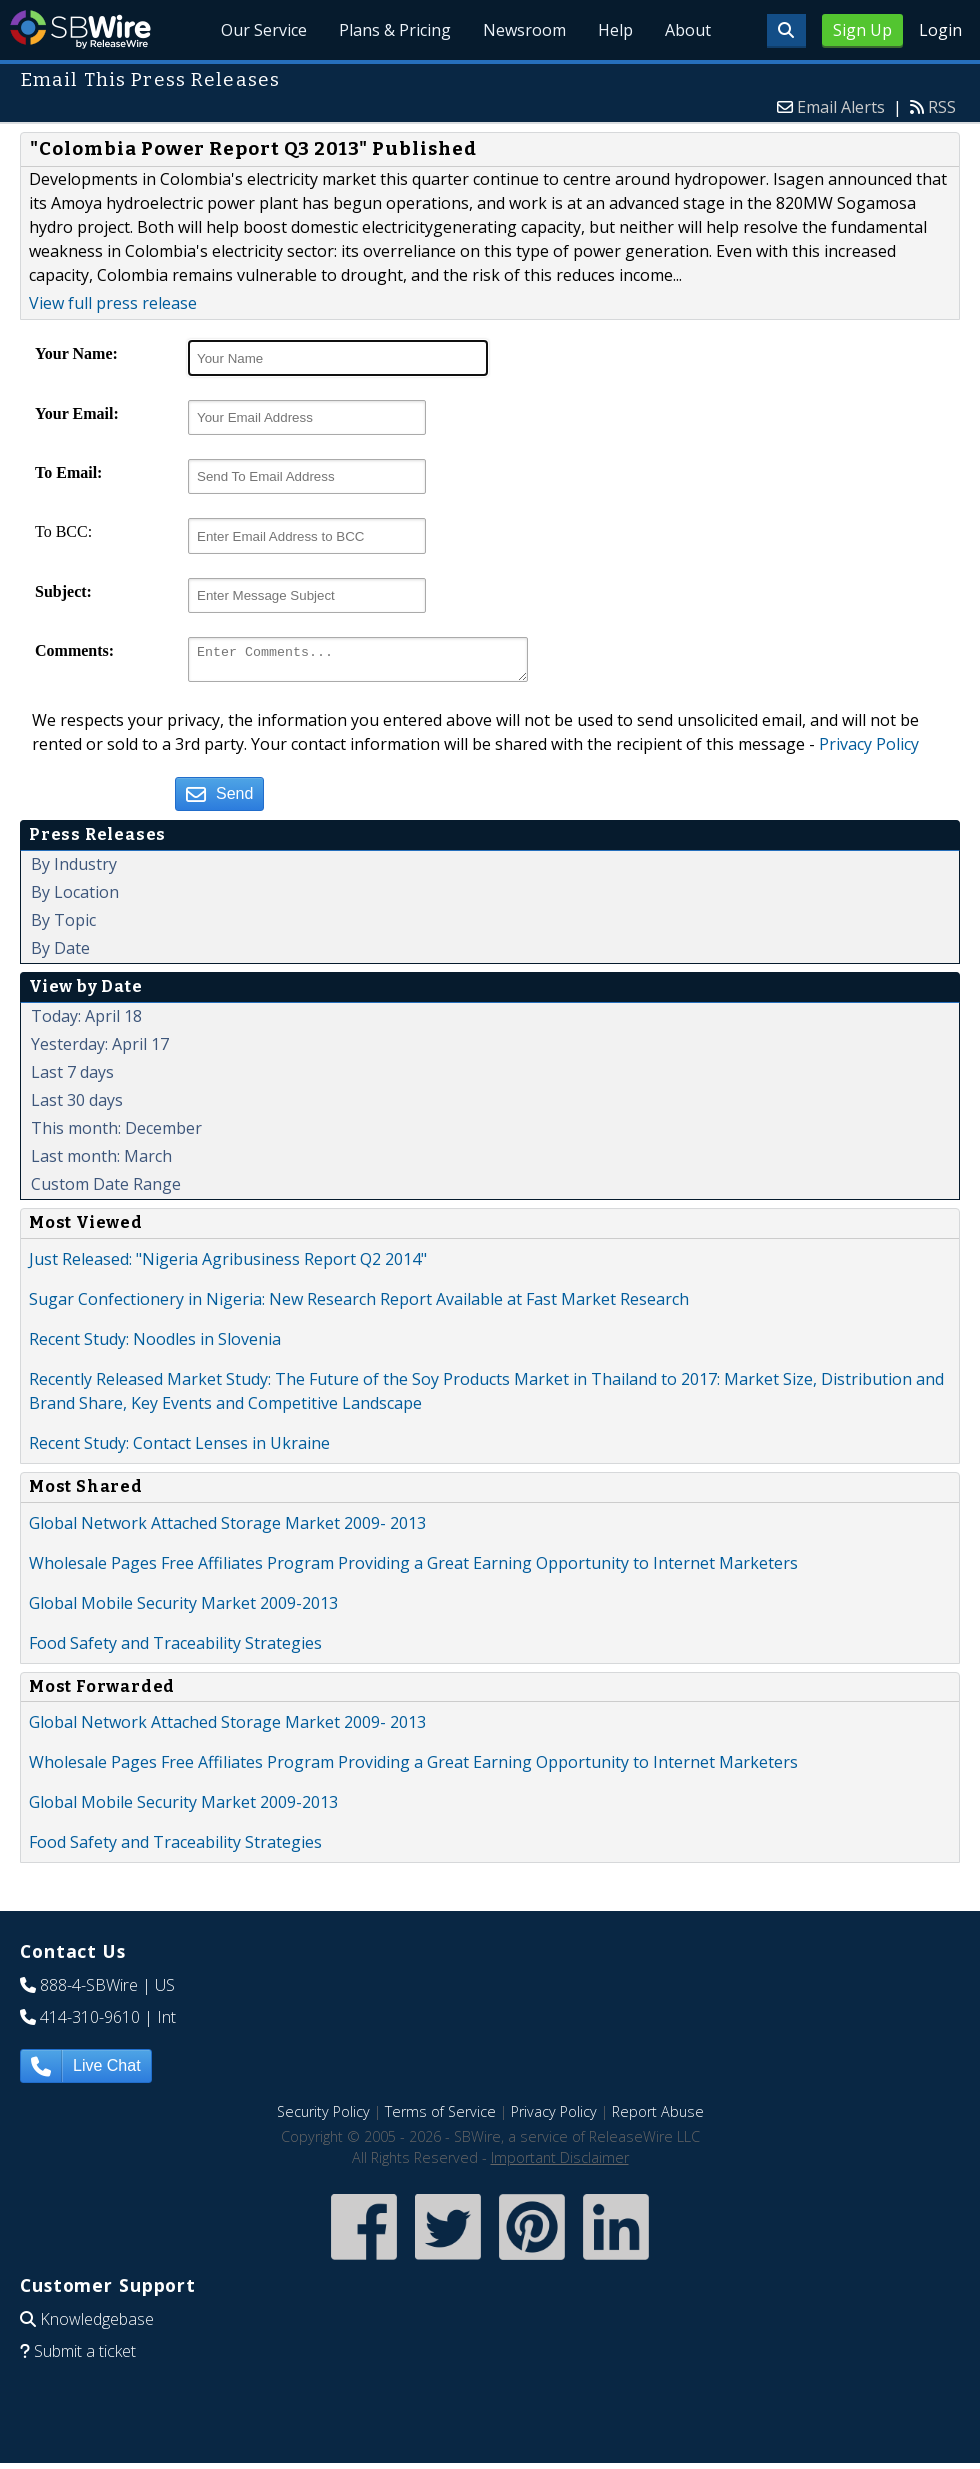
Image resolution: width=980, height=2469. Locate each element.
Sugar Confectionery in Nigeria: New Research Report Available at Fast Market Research (359, 1305)
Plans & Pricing (395, 30)
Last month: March (101, 1162)
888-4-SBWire (89, 1991)
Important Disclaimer (560, 2163)
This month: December (116, 1134)
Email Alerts (841, 107)
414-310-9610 (90, 2023)
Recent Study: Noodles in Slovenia (155, 1345)
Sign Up (862, 30)
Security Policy (323, 2117)
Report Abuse (658, 2117)
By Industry (74, 870)
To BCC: (63, 531)
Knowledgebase (97, 2325)
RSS (942, 107)
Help (615, 30)
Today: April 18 (86, 1022)
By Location (75, 898)
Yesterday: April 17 (100, 1050)
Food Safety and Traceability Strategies (175, 1649)
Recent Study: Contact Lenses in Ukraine (179, 1449)
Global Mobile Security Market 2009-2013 (183, 1609)
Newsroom (524, 30)
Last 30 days (77, 1106)
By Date (60, 954)
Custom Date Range (106, 1190)
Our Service (264, 30)
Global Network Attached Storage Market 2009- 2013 (227, 1529)
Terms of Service (440, 2117)
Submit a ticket (85, 2357)
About (688, 30)
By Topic (63, 926)
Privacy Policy (869, 750)
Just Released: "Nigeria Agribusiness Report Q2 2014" (228, 1265)
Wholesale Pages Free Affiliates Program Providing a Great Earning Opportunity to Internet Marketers (413, 1569)
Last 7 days (72, 1078)
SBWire (80, 29)
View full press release (113, 303)
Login (940, 30)
